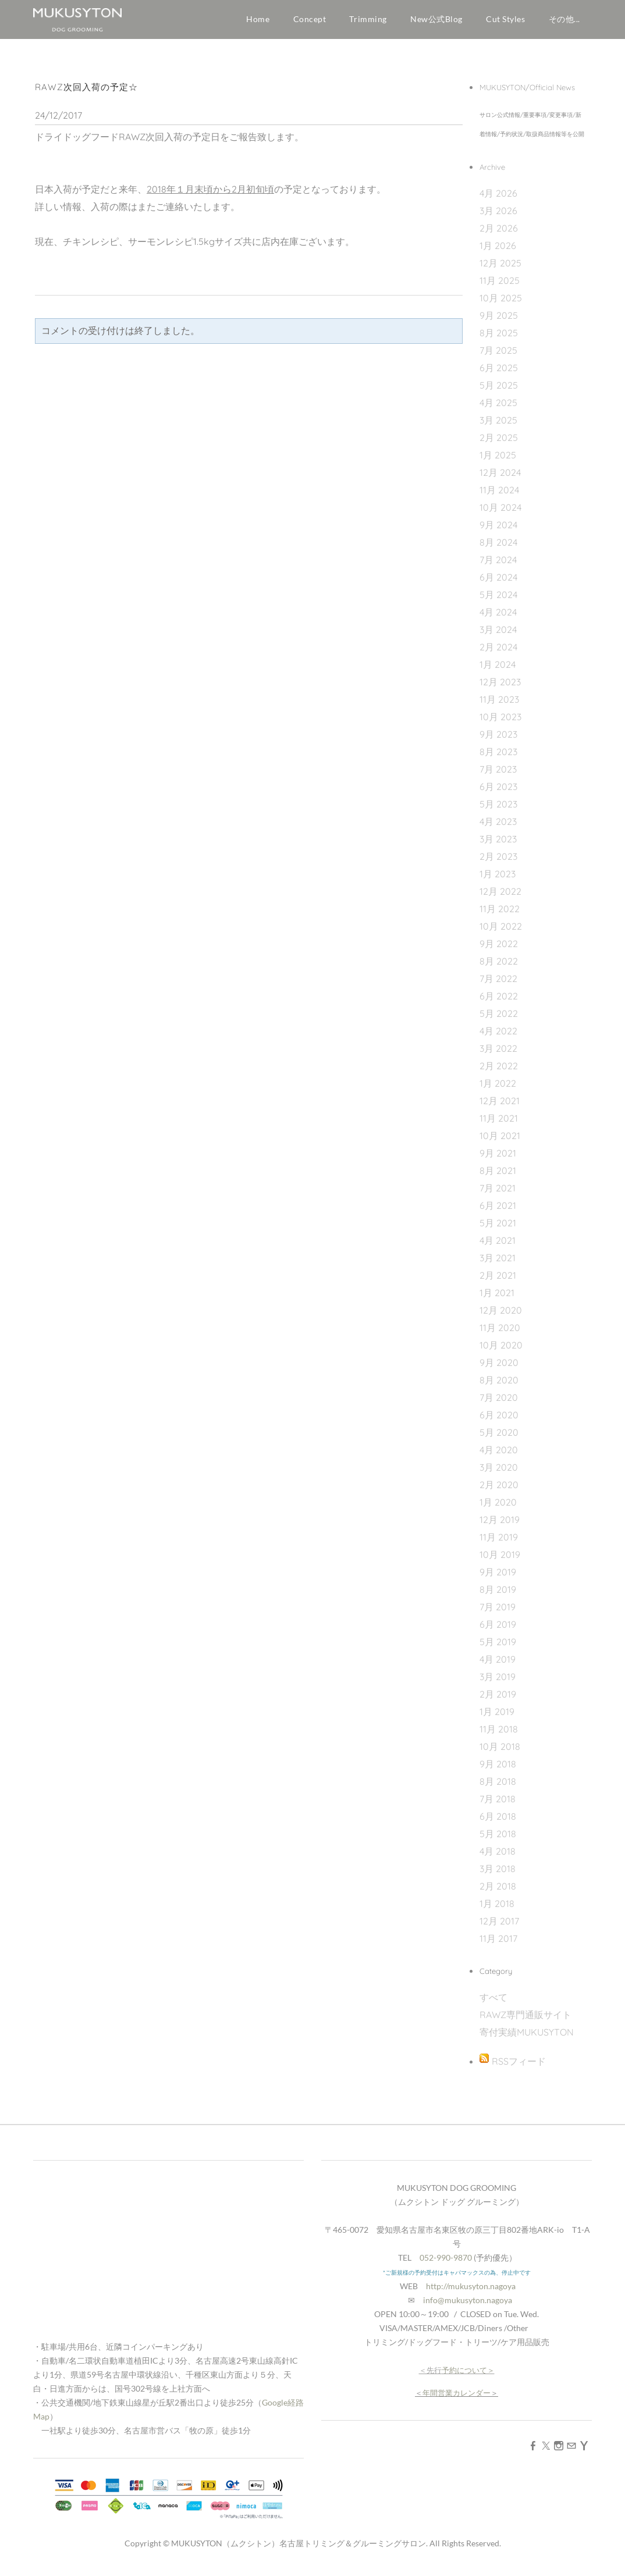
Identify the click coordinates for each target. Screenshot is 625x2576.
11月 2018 (499, 1734)
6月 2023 (498, 792)
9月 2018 (498, 1769)
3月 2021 (498, 1263)
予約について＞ (468, 2375)
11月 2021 (499, 1123)
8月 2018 (498, 1786)
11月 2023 (499, 704)
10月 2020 (501, 1350)
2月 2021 (498, 1280)
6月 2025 (499, 373)
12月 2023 (500, 687)
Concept (309, 19)
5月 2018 (498, 1839)
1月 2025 (498, 460)
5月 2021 (498, 1228)
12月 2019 (500, 1525)
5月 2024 (498, 600)
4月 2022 (498, 1036)
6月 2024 (498, 582)
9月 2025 (499, 320)
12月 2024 (500, 477)
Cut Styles (505, 19)
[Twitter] (546, 2450)
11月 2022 (500, 914)
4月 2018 (498, 1856)
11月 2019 (499, 1542)
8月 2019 (498, 1594)
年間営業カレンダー (456, 2398)
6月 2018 (498, 1821)
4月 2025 (498, 408)
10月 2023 (500, 722)
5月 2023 (498, 809)
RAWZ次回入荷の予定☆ (86, 92)
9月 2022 (499, 949)
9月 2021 (498, 1158)
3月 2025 (498, 425)
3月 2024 (498, 635)
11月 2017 (498, 1943)
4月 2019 (498, 1664)
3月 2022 (498, 1053)
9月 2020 (499, 1368)
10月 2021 (500, 1141)
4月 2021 (498, 1245)
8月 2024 (498, 547)
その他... (564, 19)
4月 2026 (498, 198)
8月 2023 (498, 757)
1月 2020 (498, 1507)
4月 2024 (498, 617)
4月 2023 (498, 826)
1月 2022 (498, 1088)
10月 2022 (501, 931)
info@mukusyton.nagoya (467, 2305)
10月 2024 (500, 512)
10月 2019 (500, 1559)
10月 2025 (501, 303)
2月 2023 (498, 861)
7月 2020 (499, 1402)
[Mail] (571, 2450)
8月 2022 (499, 966)
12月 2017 (499, 1926)
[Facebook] (533, 2450)
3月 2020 (499, 1472)
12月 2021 (500, 1106)
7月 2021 (498, 1193)
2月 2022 (499, 1071)
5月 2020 (499, 1437)
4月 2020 (499, 1455)
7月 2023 (498, 774)
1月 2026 (498, 251)
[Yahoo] (584, 2450)
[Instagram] (558, 2450)
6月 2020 (499, 1420)
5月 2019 (498, 1647)
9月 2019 (498, 1577)
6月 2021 (498, 1210)
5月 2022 (499, 1018)
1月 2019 (497, 1717)
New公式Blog (436, 19)
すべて (493, 2002)
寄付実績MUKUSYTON (527, 2037)
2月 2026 (499, 233)
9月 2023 (498, 739)
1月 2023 (498, 879)
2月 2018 (498, 1891)
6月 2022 (499, 1001)
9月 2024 (498, 530)
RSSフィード (519, 2066)
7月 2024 (498, 565)
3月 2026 (498, 216)
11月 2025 (500, 285)
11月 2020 (500, 1333)
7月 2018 (498, 1804)
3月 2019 (498, 1682)
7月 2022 (498, 984)
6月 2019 (498, 1629)
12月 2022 (500, 896)
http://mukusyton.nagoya (471, 2291)
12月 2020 (501, 1315)
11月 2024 (499, 495)
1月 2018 (497, 1909)
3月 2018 (498, 1874)
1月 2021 (497, 1298)
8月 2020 (499, 1385)
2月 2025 (499, 443)
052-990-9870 (446, 2263)
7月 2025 (498, 355)
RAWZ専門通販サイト (525, 2020)
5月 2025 (499, 390)
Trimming (367, 19)
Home (257, 19)
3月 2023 (498, 844)
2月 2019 (498, 1699)
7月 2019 (498, 1612)
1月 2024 (498, 669)
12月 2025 (500, 268)
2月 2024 (498, 652)
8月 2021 (498, 1176)
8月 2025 (499, 338)
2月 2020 (499, 1490)
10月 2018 (500, 1751)
